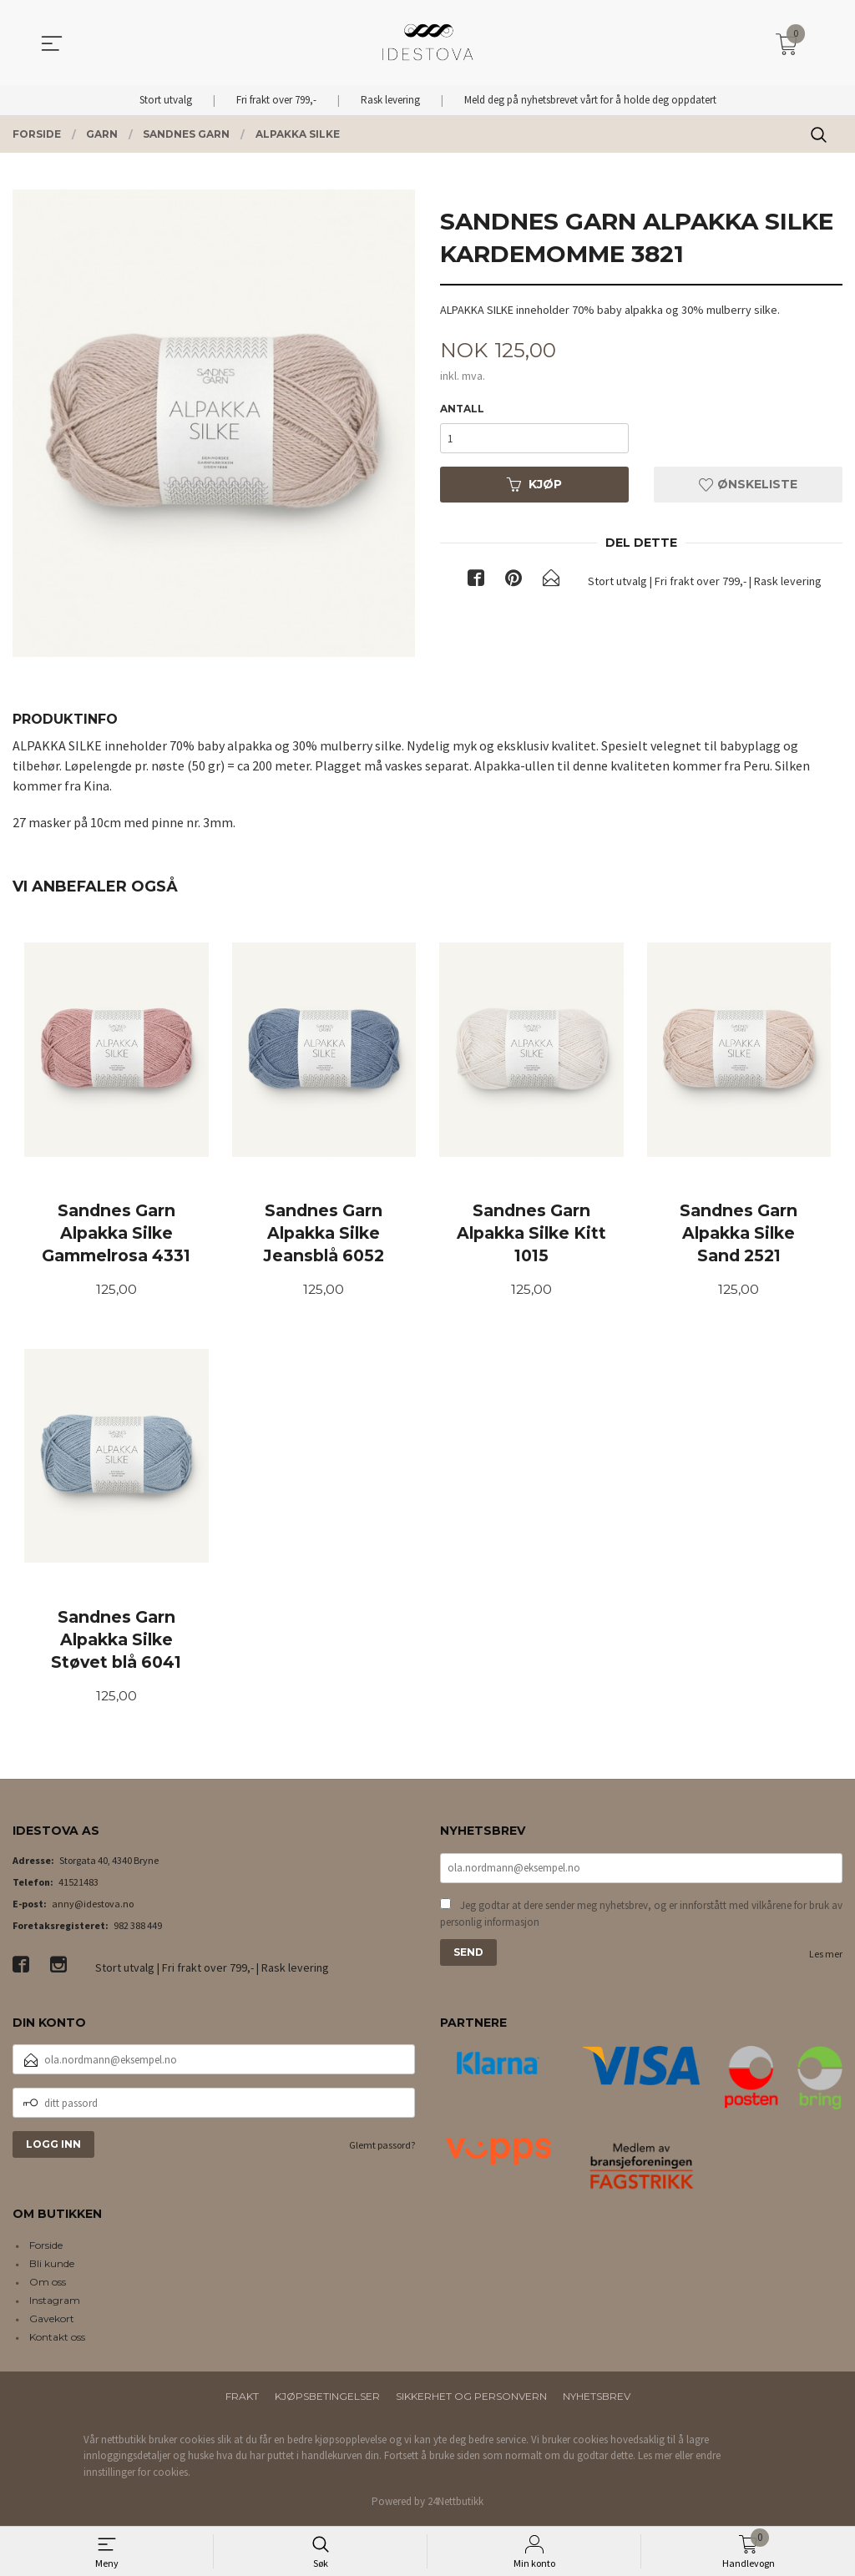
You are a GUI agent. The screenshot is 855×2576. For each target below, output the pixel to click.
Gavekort (51, 2321)
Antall (462, 409)
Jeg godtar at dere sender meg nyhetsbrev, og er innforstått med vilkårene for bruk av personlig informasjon (641, 1918)
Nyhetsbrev (596, 2398)
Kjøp (534, 484)
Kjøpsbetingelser (327, 2398)
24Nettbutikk (455, 2505)
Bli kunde (51, 2266)
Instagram (54, 2302)
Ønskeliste (748, 484)
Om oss (47, 2284)
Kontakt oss (57, 2339)
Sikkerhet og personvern (471, 2398)
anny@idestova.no (93, 1906)
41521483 (78, 1884)
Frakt (242, 2398)
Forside (46, 2247)
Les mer (825, 1958)
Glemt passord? (382, 2148)
